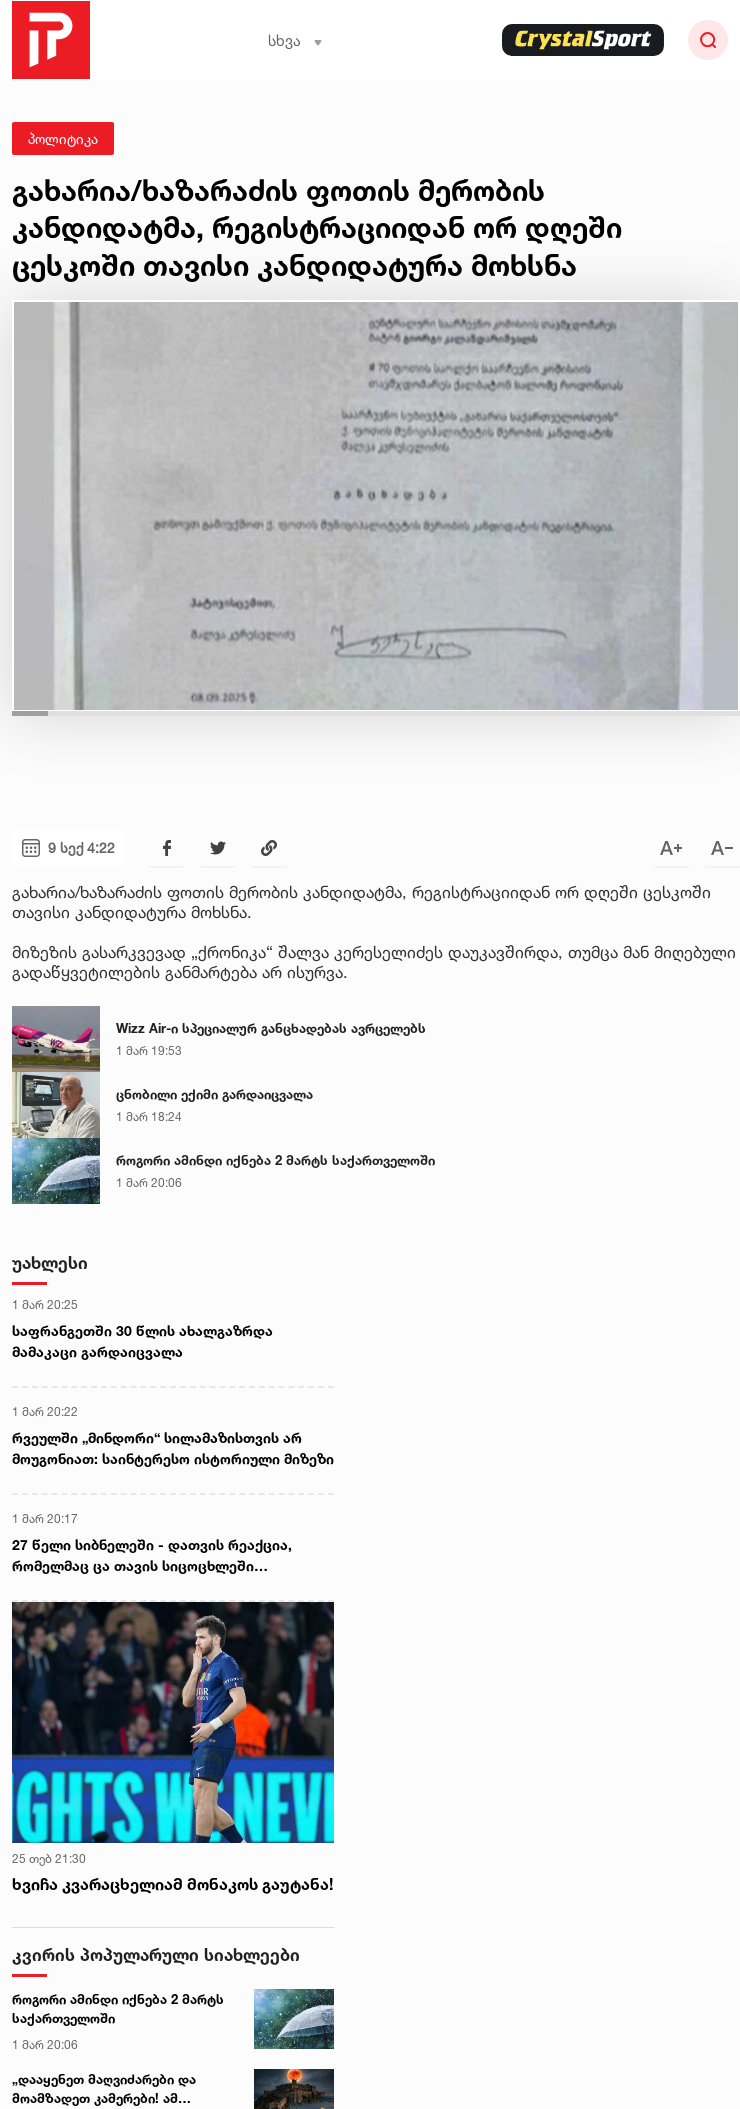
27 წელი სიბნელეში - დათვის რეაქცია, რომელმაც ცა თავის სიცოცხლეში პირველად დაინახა (152, 1556)
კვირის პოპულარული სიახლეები (156, 1954)
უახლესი (50, 1262)
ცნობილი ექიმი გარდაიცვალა (214, 1094)
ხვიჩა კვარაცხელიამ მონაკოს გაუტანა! (172, 1884)
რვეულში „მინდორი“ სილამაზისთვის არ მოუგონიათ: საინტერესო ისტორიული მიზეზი (173, 1448)
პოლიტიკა (63, 138)
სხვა (295, 40)
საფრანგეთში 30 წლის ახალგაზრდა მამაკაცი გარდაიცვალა (142, 1341)
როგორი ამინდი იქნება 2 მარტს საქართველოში (275, 1160)
